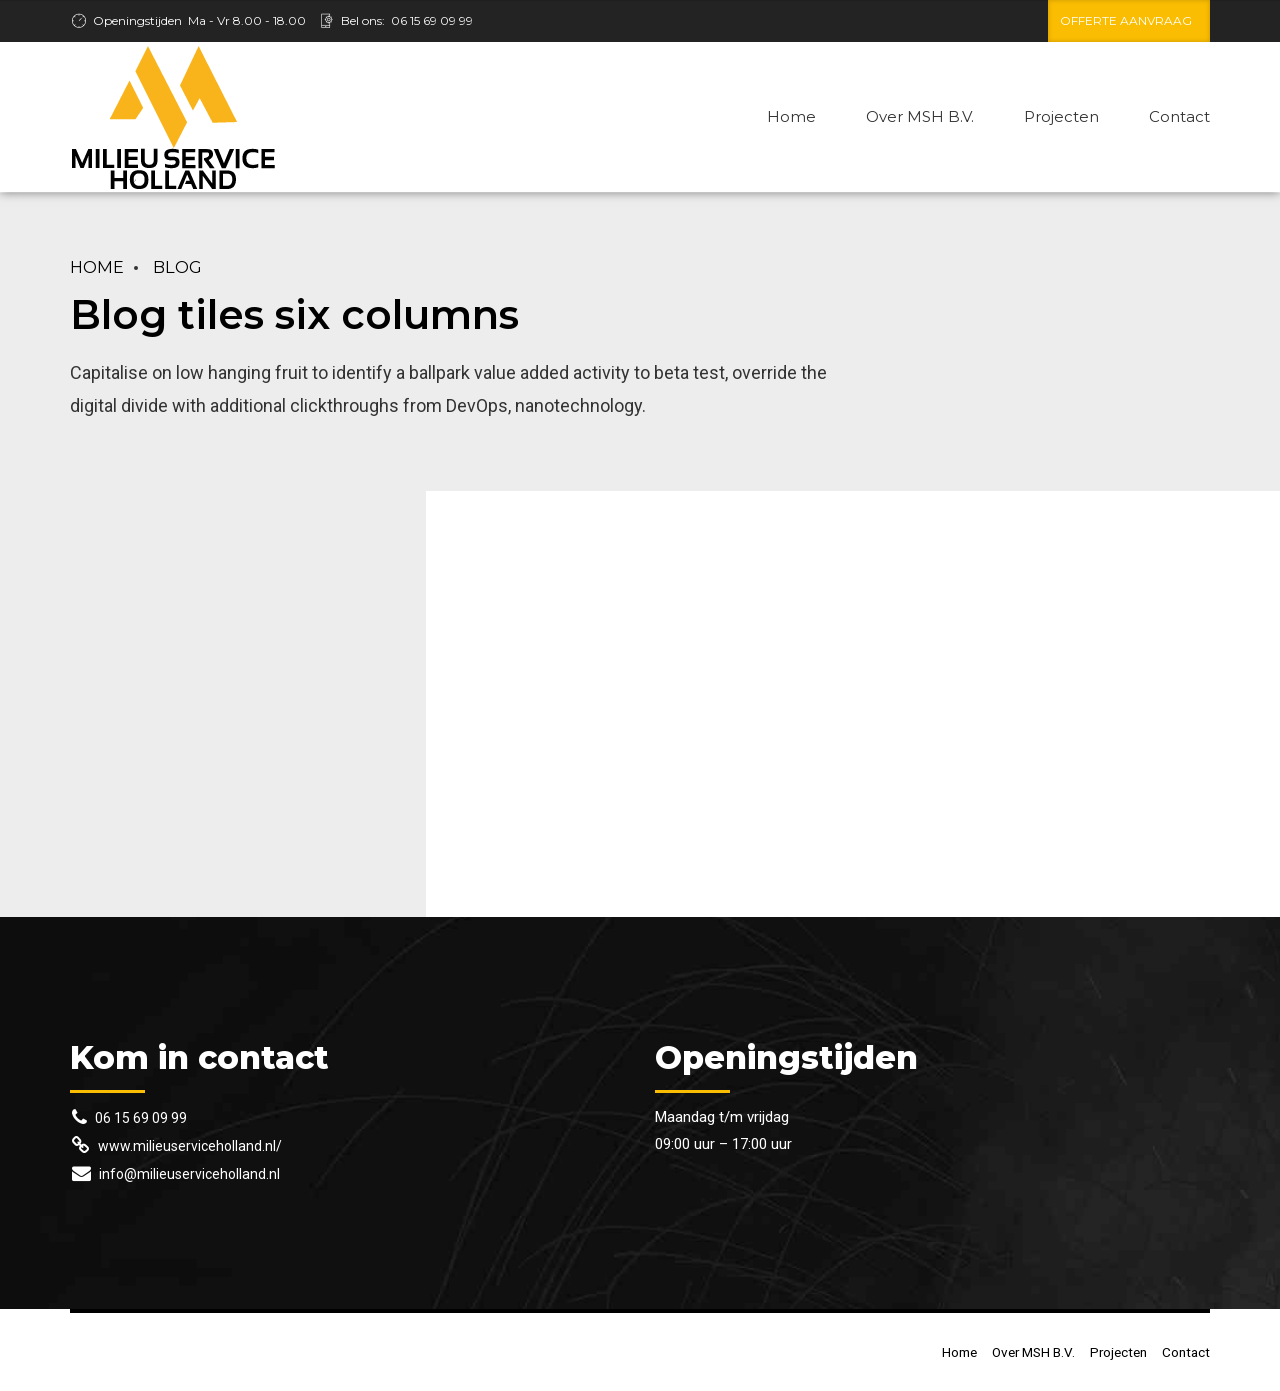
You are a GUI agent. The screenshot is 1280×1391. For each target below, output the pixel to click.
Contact (1179, 116)
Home (791, 116)
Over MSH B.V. (920, 116)
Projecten (1061, 116)
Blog (177, 267)
